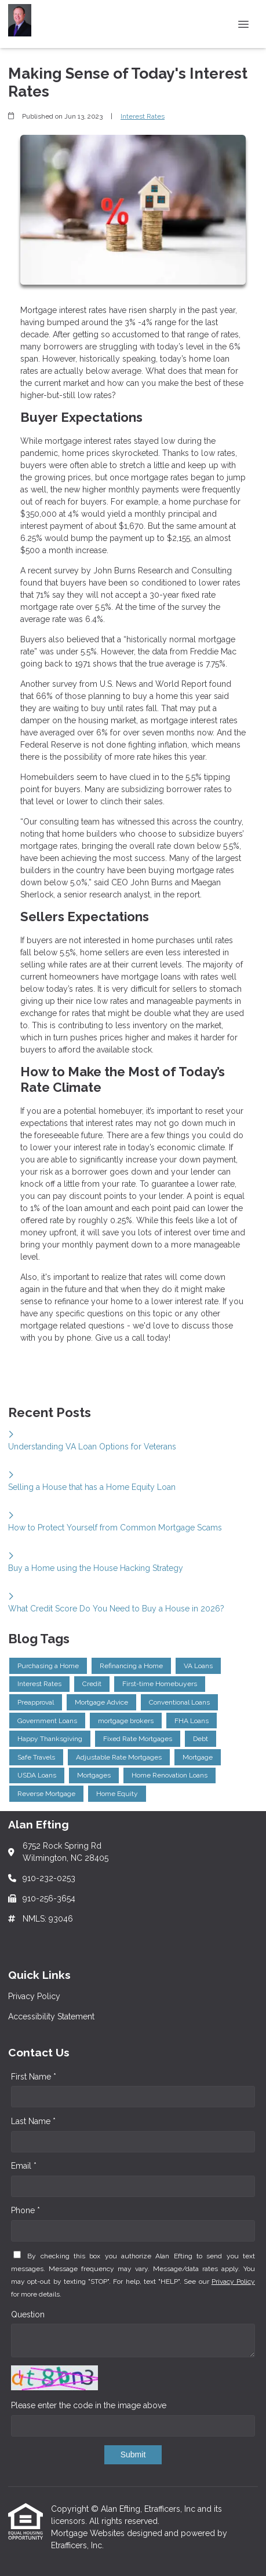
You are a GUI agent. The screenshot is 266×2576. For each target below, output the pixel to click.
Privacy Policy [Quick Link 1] (34, 1996)
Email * (24, 2165)
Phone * (25, 2210)
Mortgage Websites (89, 2533)
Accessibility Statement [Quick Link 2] (51, 2016)
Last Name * (33, 2121)
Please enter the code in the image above (88, 2405)
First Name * (33, 2076)
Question (28, 2314)
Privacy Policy (233, 2281)
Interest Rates (143, 116)
